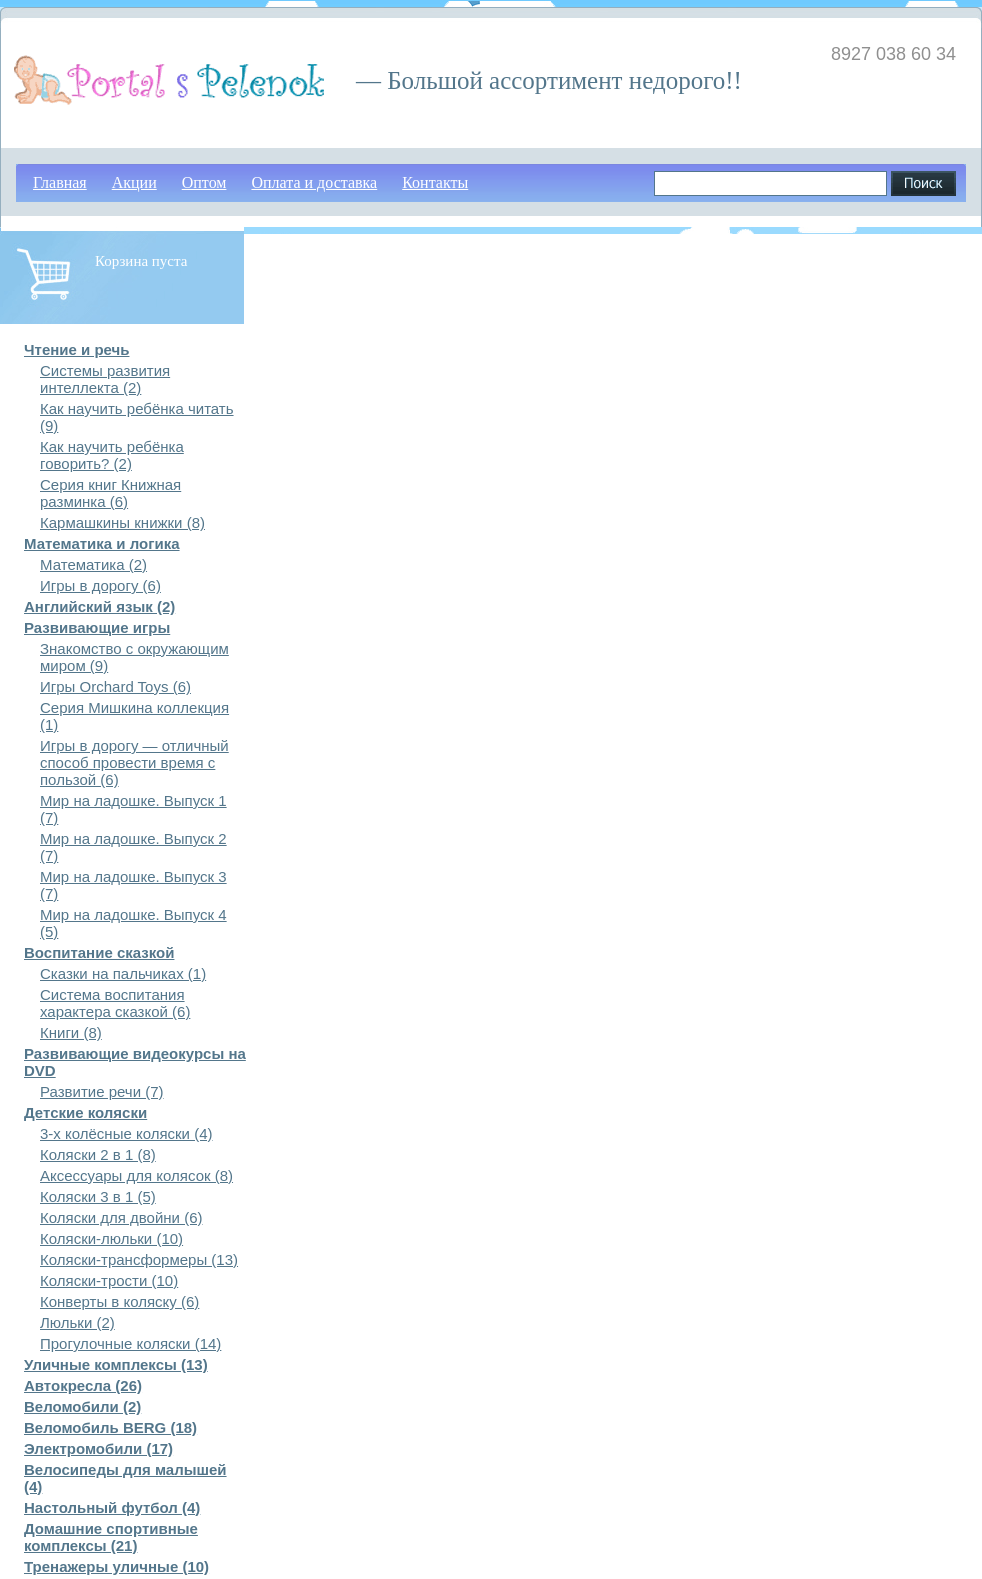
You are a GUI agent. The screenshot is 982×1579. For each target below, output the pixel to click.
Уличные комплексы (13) (116, 1364)
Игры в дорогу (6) (100, 585)
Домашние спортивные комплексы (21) (111, 1537)
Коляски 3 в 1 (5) (98, 1196)
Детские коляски (85, 1112)
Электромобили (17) (98, 1448)
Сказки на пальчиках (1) (123, 973)
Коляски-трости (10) (109, 1280)
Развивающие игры (97, 627)
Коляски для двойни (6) (121, 1217)
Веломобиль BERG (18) (110, 1427)
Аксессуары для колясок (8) (136, 1175)
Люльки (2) (77, 1322)
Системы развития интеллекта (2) (105, 379)
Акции (134, 182)
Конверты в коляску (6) (119, 1301)
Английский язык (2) (99, 606)
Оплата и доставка (314, 182)
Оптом (204, 182)
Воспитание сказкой (99, 952)
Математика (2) (93, 564)
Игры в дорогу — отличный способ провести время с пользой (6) (134, 762)
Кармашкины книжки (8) (122, 522)
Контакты (435, 182)
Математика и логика (102, 543)
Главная (60, 182)
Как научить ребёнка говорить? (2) (112, 455)
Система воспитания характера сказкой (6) (115, 1003)
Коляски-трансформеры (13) (139, 1259)
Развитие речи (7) (102, 1091)
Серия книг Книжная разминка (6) (110, 493)
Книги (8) (71, 1032)
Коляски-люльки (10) (111, 1238)
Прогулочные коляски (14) (130, 1343)
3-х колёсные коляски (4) (126, 1133)
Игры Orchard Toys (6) (115, 686)
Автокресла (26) (83, 1385)
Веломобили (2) (82, 1406)
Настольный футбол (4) (112, 1507)
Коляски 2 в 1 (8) (98, 1154)
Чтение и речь (76, 349)
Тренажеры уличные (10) (116, 1566)
